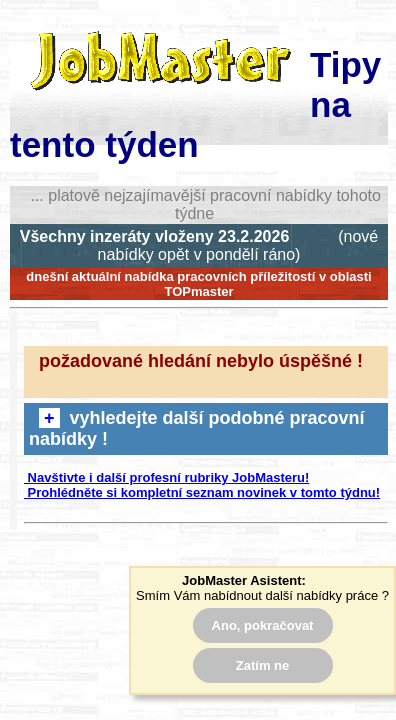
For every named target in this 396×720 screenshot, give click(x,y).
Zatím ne (262, 665)
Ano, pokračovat (263, 625)
